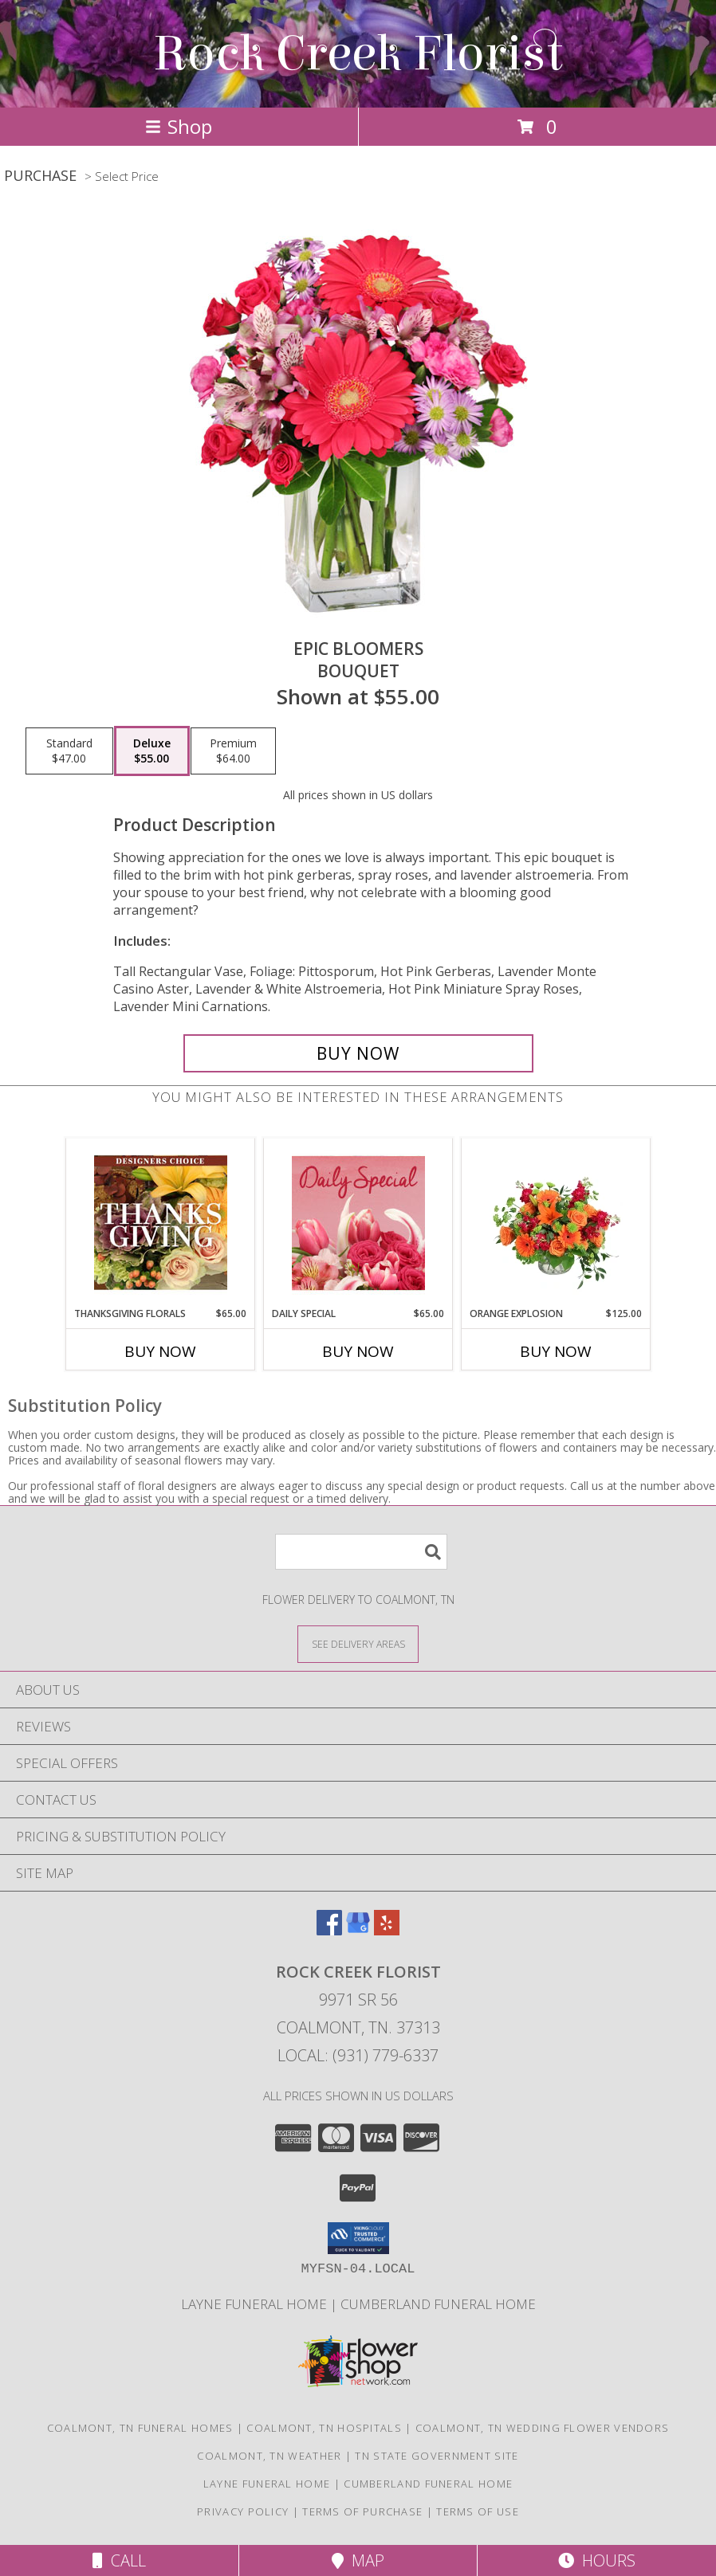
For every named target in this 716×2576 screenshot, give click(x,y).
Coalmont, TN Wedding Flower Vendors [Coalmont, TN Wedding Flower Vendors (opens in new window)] (542, 2428)
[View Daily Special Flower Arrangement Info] (358, 1223)
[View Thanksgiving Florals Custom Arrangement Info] (160, 1222)
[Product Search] (361, 1552)
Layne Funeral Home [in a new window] (255, 2304)
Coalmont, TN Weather (269, 2456)
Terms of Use (477, 2511)
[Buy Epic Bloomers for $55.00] (358, 1053)
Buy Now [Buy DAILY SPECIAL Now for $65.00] (358, 1351)
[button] (358, 2238)
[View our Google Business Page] (358, 1930)
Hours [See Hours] (596, 2560)
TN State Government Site (436, 2456)
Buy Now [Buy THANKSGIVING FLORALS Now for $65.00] (160, 1351)
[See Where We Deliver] (358, 1643)
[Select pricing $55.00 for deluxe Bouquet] (151, 751)
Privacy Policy (243, 2511)
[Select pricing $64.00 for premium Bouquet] (233, 751)
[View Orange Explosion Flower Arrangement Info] (556, 1222)
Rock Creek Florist (358, 54)
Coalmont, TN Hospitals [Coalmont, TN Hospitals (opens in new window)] (324, 2428)
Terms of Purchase (362, 2511)
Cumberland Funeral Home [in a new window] (438, 2304)
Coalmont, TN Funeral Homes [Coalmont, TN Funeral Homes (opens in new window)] (140, 2428)
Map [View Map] (358, 2560)
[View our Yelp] (386, 1930)
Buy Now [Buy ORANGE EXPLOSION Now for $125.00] (556, 1351)
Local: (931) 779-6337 (358, 2055)
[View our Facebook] (329, 1930)
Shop (178, 126)
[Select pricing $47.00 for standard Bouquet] (69, 751)
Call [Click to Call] (119, 2560)
